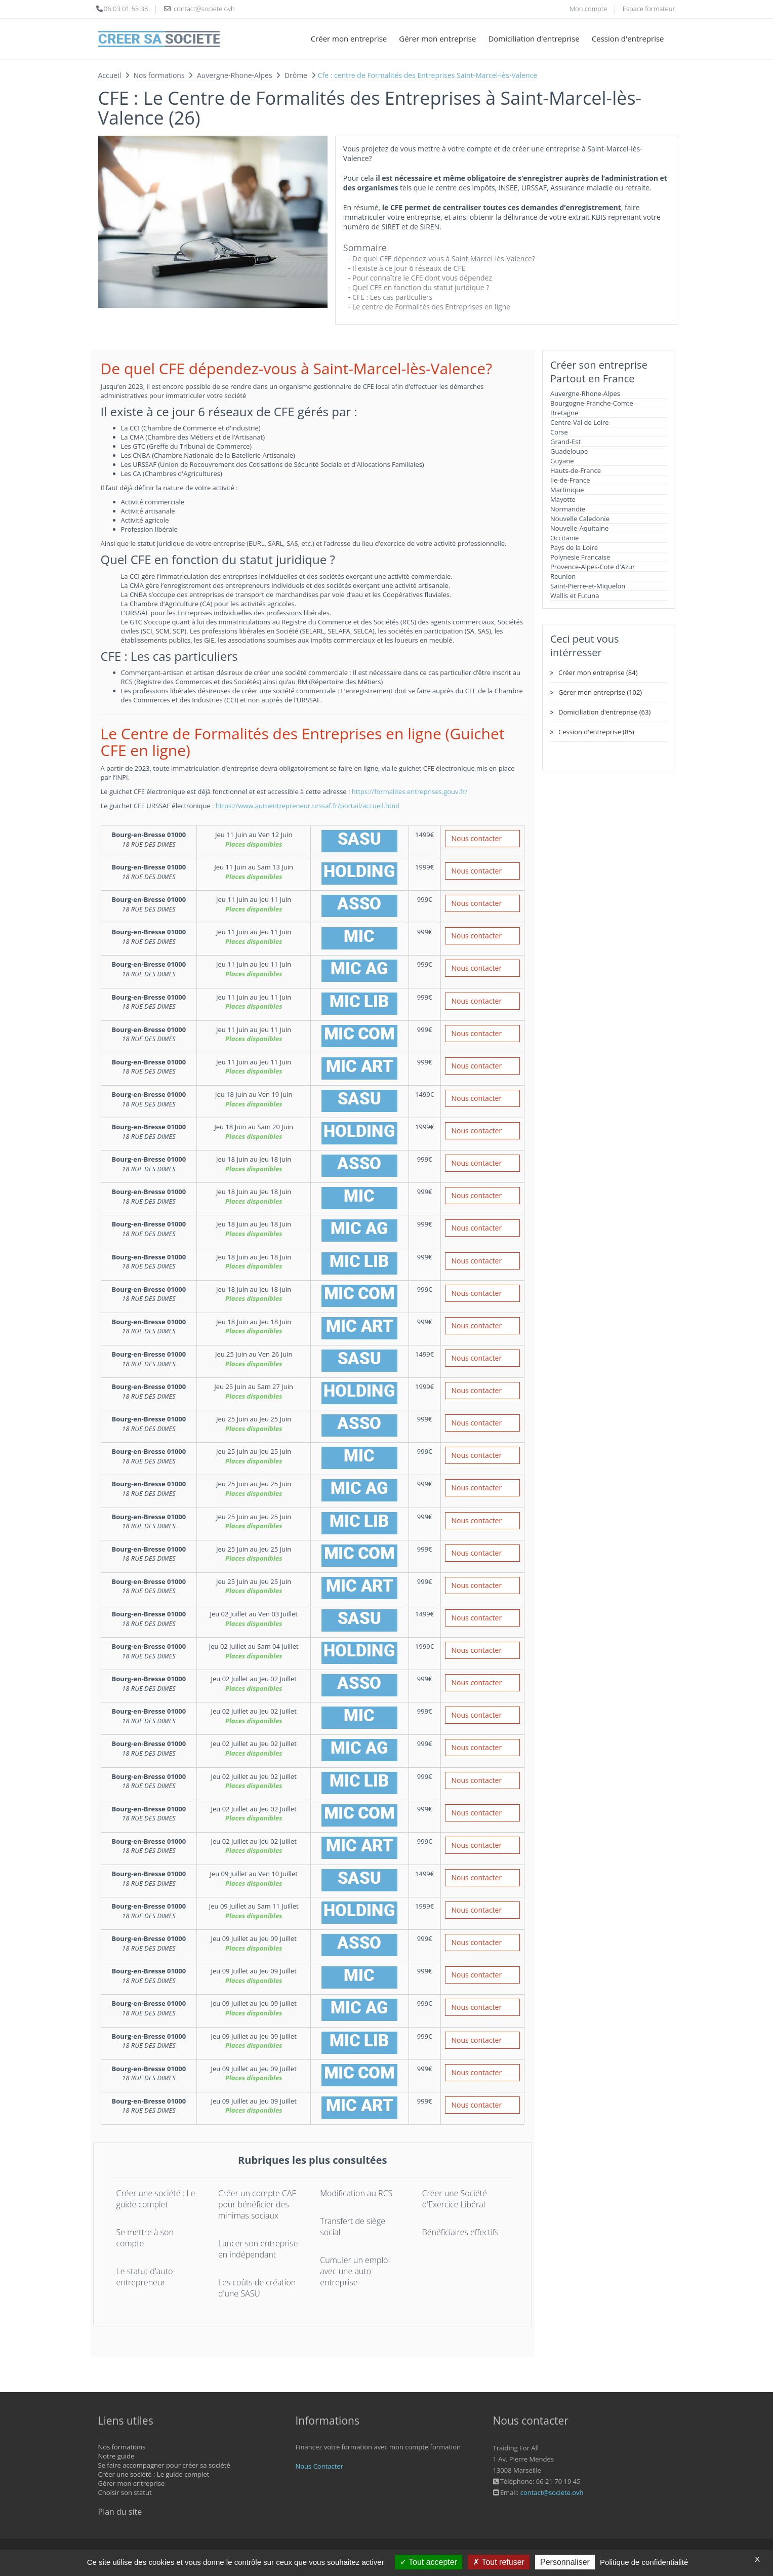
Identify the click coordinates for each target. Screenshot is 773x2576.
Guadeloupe (569, 451)
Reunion (563, 576)
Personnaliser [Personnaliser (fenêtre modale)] (565, 2562)
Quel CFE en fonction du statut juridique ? (420, 287)
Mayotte (563, 499)
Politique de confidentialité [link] (644, 2562)
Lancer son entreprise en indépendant (258, 2249)
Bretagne (564, 412)
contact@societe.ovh (552, 2492)
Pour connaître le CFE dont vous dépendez (422, 278)
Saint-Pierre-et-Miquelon (587, 585)
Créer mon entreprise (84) (597, 672)
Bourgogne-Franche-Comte (591, 403)
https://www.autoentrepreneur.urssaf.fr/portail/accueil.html (307, 805)
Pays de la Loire (574, 547)
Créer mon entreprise (349, 38)
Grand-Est (565, 441)
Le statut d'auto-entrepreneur (146, 2277)
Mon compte (588, 8)
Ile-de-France (570, 480)
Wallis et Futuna (574, 595)
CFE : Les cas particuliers (392, 297)
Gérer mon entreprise (437, 38)
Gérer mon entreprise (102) (600, 692)
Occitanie (564, 537)
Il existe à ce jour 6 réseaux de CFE (408, 268)
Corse (559, 432)
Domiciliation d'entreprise (533, 38)
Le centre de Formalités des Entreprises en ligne (431, 306)
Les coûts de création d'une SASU (257, 2288)
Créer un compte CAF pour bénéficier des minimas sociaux (257, 2204)
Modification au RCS (356, 2193)
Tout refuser (498, 2562)
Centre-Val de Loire (579, 422)
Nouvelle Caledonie (579, 518)
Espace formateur (649, 8)
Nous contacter (477, 838)
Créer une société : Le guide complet (155, 2199)
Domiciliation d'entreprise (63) (604, 712)
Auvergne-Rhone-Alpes (585, 393)
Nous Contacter (319, 2466)
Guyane (562, 460)
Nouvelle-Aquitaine (579, 528)
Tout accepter (428, 2562)
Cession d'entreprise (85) (596, 731)
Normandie (567, 508)
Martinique (567, 489)
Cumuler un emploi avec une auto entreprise (355, 2271)
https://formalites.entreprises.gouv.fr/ (410, 791)
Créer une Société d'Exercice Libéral (454, 2199)
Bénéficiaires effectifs (460, 2232)
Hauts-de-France (575, 470)
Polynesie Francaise (580, 557)
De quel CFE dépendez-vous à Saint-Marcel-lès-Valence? (443, 258)
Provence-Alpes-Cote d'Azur (592, 566)
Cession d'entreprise (628, 38)
